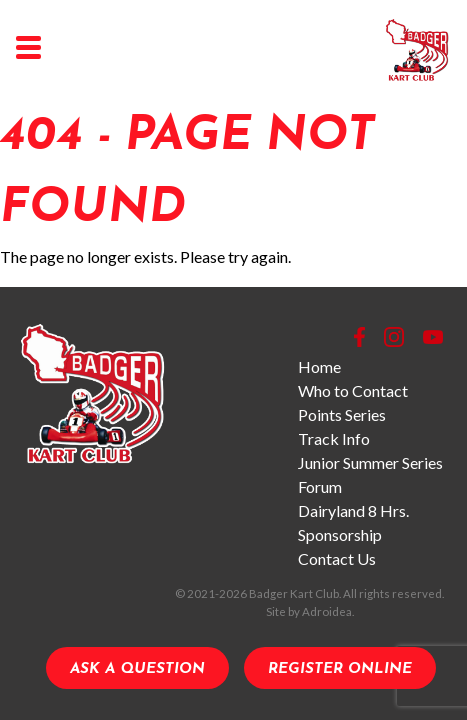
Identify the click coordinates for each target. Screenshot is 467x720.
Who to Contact (353, 390)
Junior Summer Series (370, 462)
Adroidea (327, 611)
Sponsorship (340, 534)
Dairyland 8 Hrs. (353, 510)
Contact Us (337, 558)
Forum (320, 486)
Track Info (334, 438)
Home (319, 366)
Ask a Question (137, 669)
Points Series (342, 414)
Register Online (340, 669)
